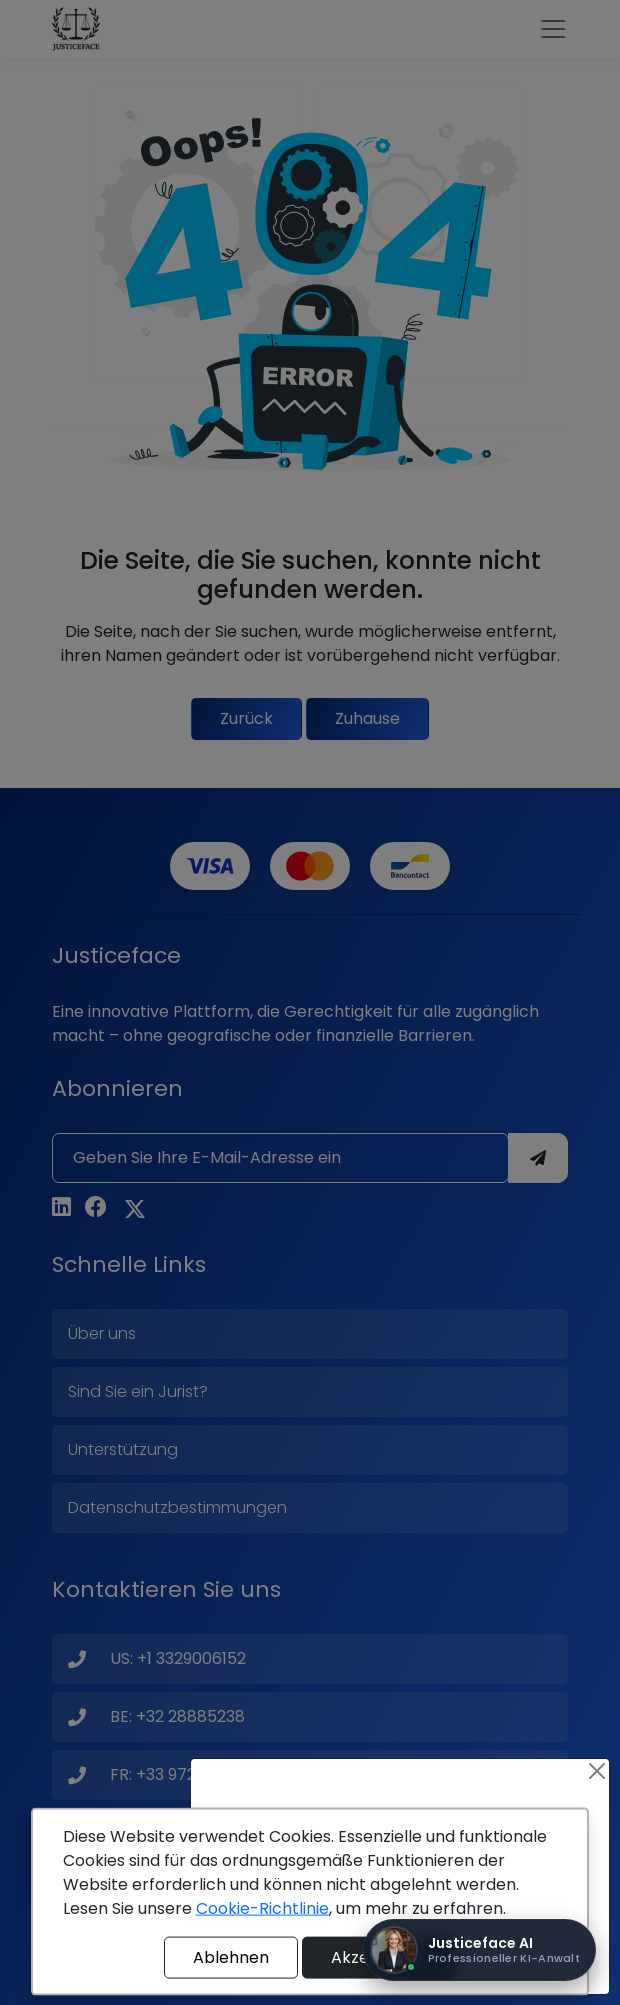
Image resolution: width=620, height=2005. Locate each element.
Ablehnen (231, 1957)
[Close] (597, 1771)
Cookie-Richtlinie (262, 1908)
